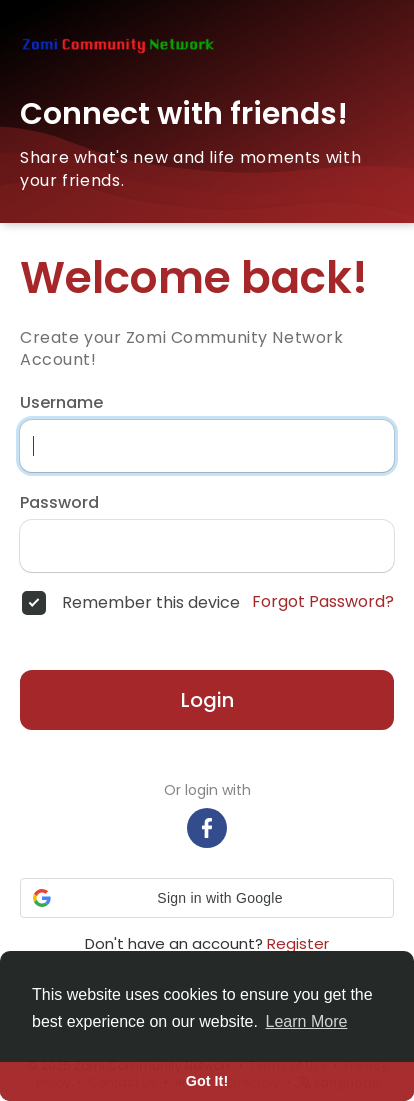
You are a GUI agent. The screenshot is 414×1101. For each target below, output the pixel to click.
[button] (207, 898)
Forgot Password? (323, 602)
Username (61, 403)
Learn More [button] (307, 1021)
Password (59, 503)
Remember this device (151, 603)
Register (298, 943)
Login (207, 700)
